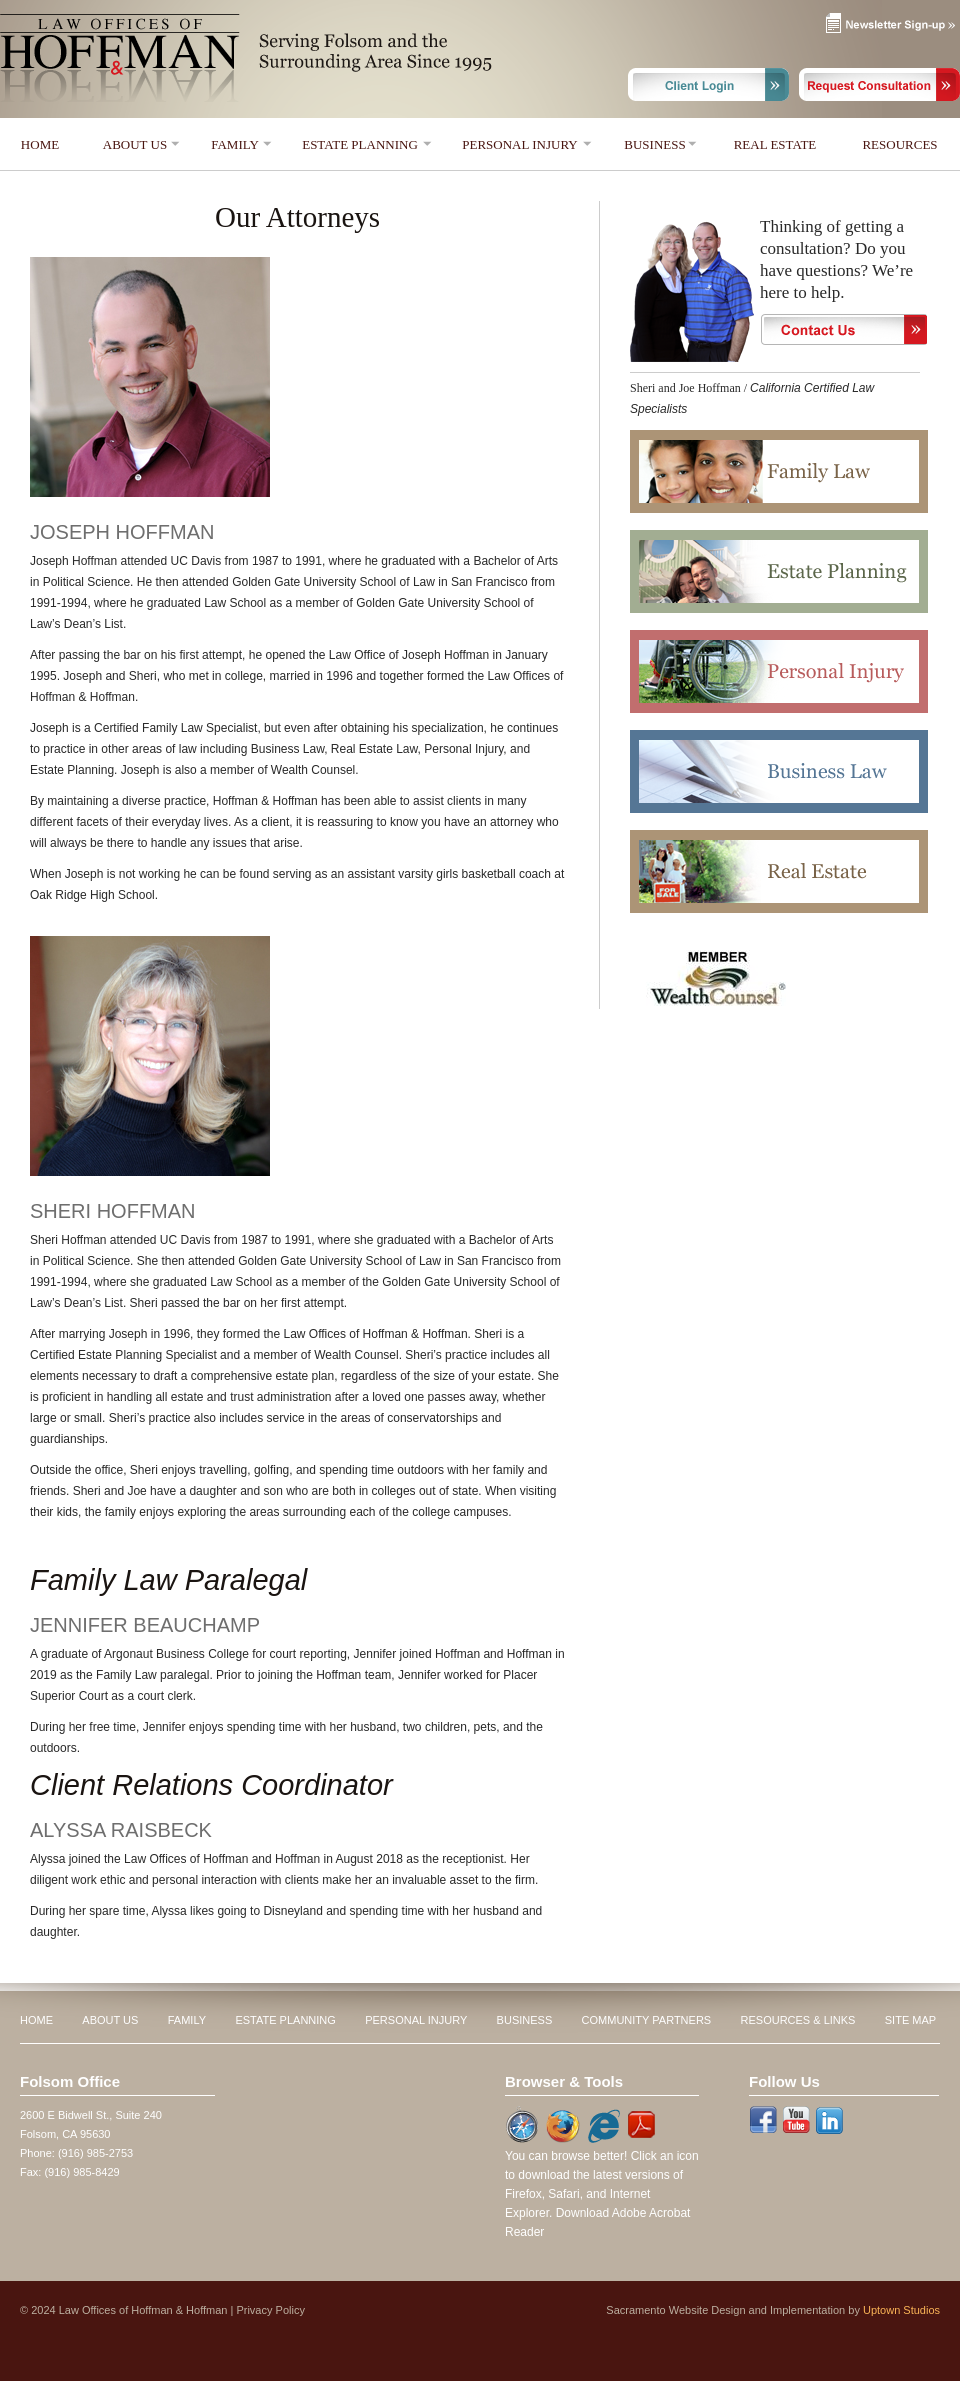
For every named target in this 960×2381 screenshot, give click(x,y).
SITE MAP (910, 2020)
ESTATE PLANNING (360, 144)
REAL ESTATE (775, 144)
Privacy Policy (270, 2310)
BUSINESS (654, 144)
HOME (40, 144)
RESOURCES (899, 144)
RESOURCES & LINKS (798, 2020)
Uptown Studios (901, 2310)
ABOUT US (135, 144)
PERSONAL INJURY (519, 144)
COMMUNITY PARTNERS (647, 2020)
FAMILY (235, 144)
